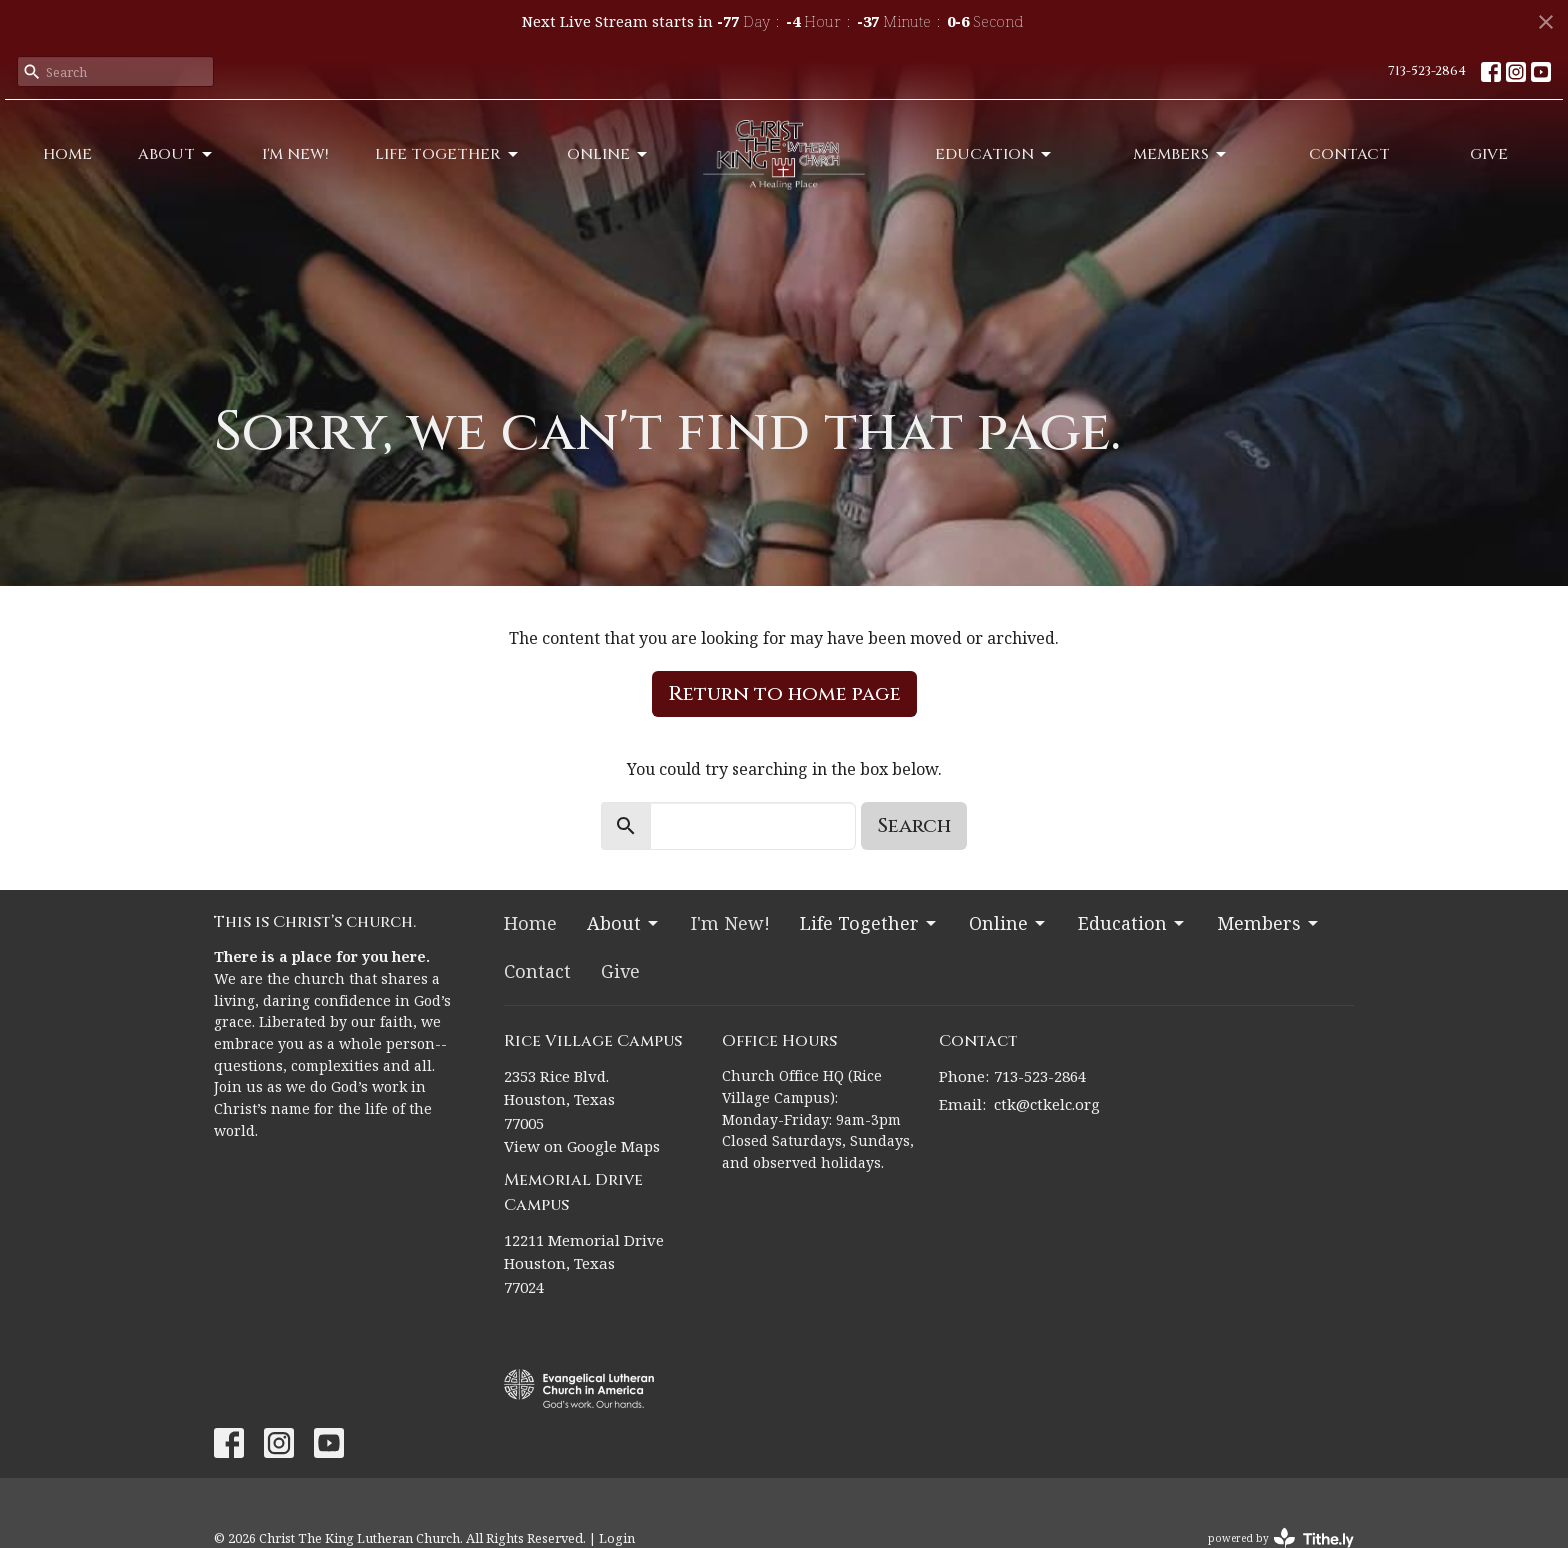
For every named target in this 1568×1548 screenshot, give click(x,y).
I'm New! (295, 154)
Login (617, 1538)
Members (1181, 154)
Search (914, 825)
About (176, 154)
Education (994, 154)
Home (67, 154)
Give (1489, 154)
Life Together (448, 154)
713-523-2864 (1427, 71)
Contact (1349, 154)
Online (608, 154)
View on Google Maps (582, 1146)
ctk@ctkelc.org (1047, 1104)
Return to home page (784, 693)
